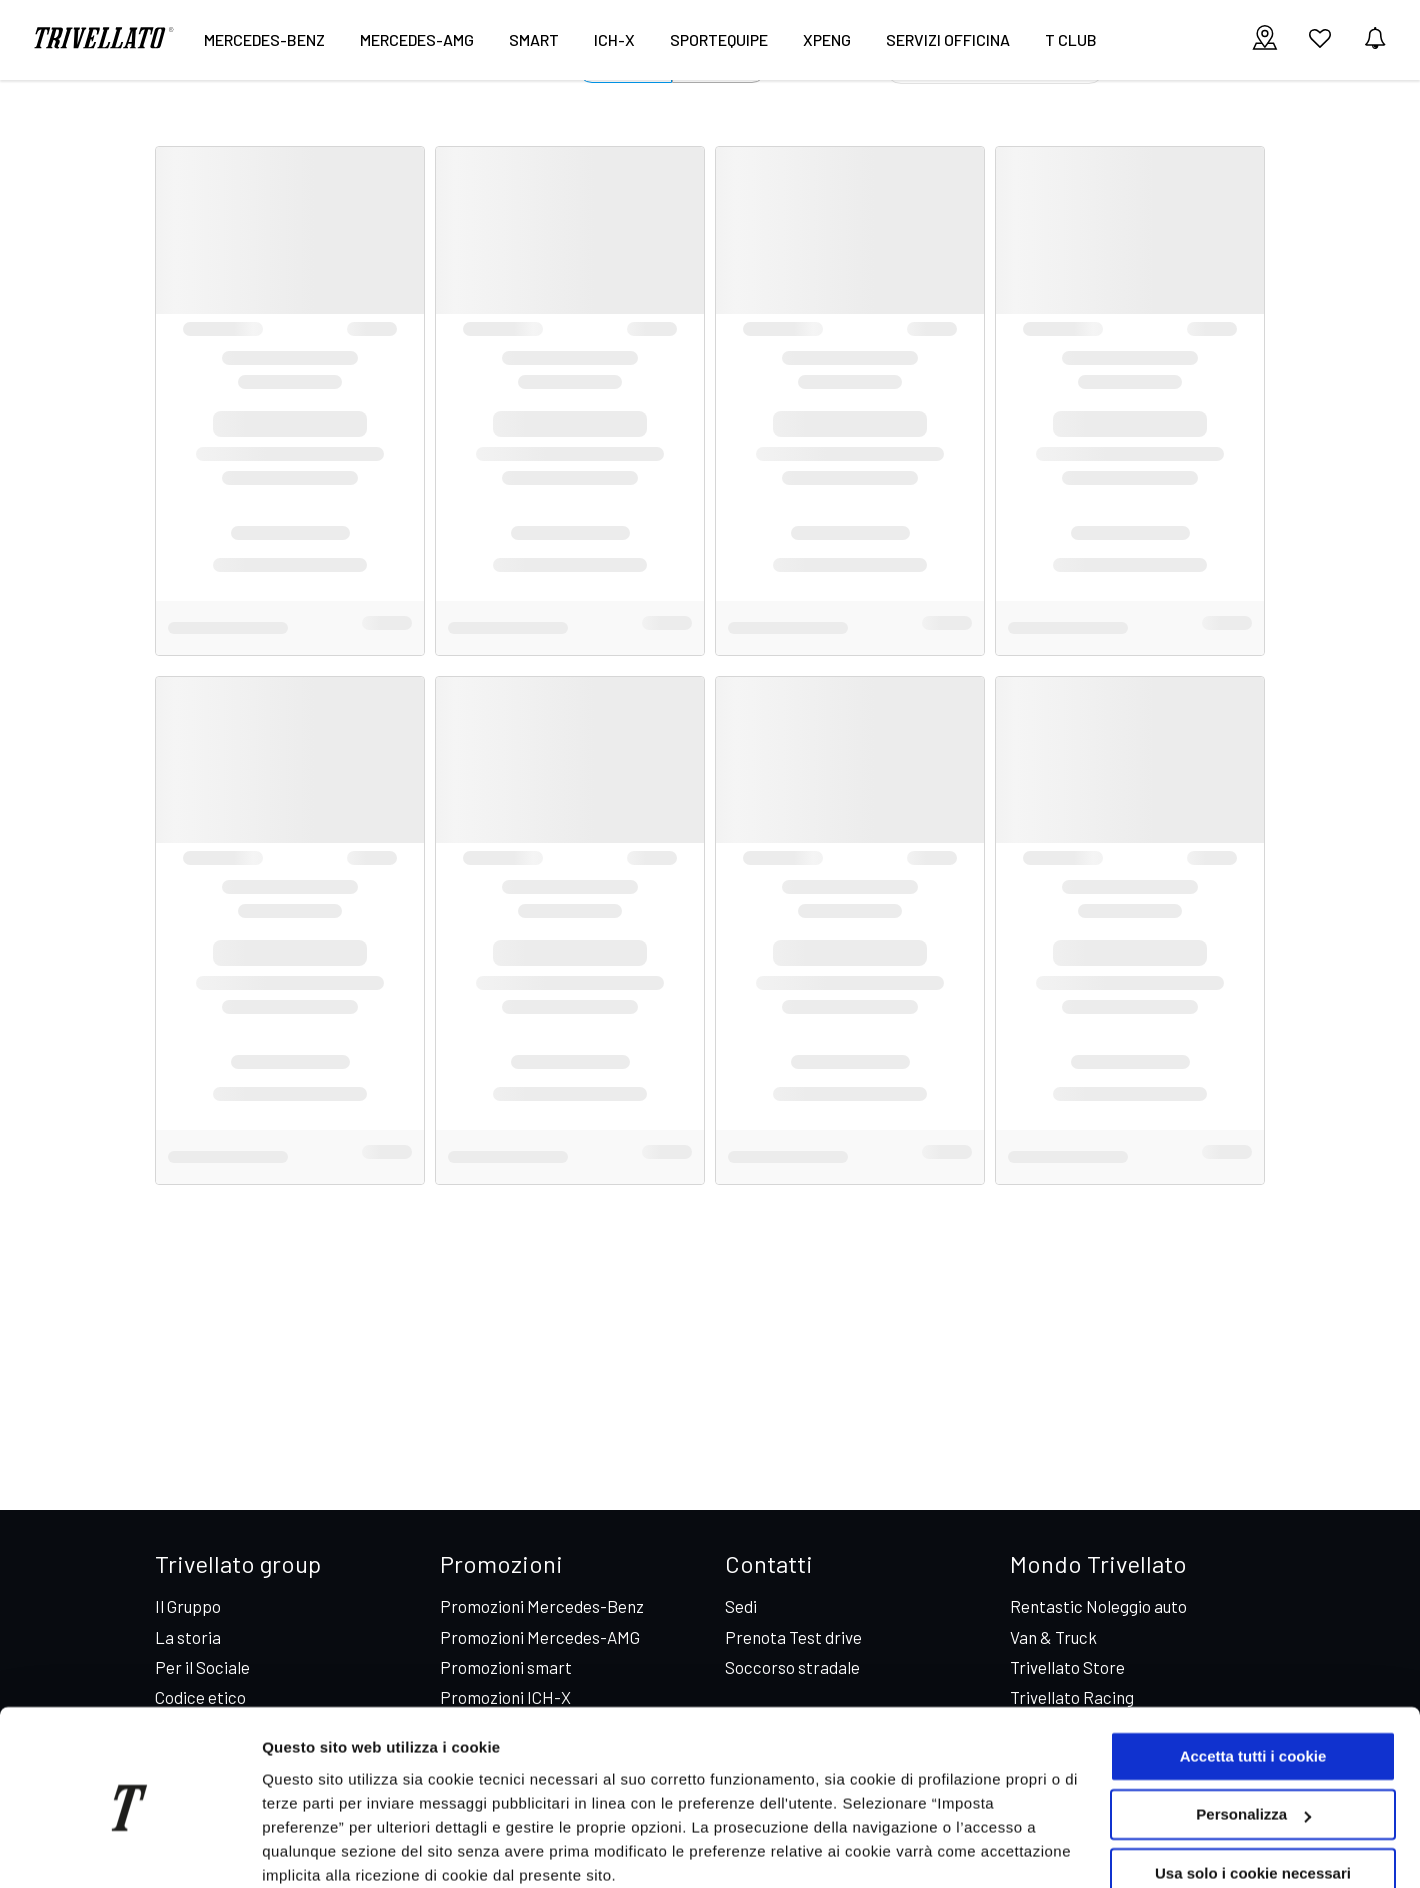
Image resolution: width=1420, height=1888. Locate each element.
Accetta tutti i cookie (1253, 1674)
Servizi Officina (948, 39)
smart (534, 39)
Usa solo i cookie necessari (1253, 1791)
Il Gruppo (188, 1606)
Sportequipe (719, 39)
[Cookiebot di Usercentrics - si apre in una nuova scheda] (129, 1849)
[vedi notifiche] (1375, 39)
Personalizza (1253, 1732)
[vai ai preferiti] (1320, 46)
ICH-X (614, 39)
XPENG (827, 39)
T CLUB (1071, 39)
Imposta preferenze (331, 1848)
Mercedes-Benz (264, 39)
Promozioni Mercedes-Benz (542, 1606)
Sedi (741, 1606)
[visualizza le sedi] (1265, 39)
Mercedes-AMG (417, 39)
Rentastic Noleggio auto (1098, 1606)
